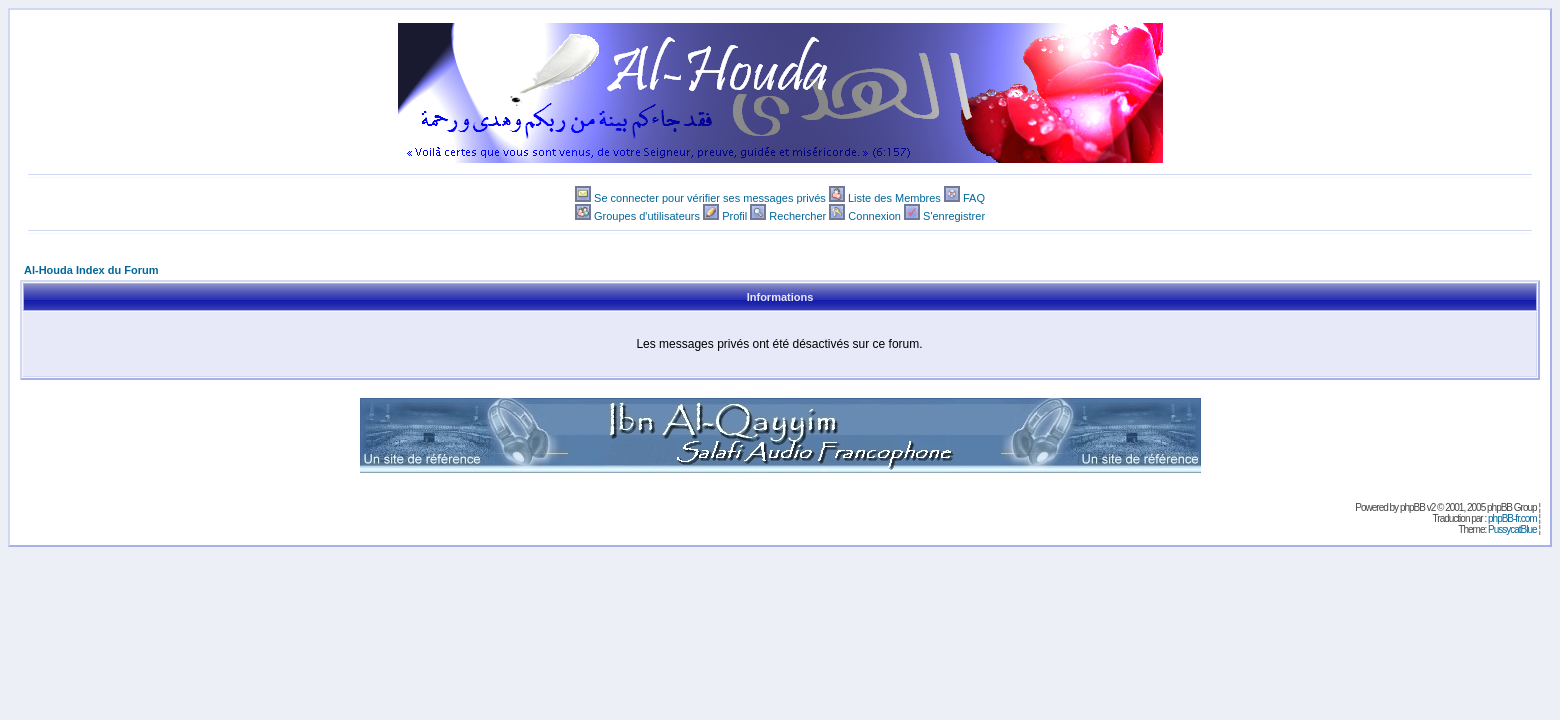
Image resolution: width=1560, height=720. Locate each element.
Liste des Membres (894, 198)
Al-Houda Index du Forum (91, 270)
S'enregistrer (954, 216)
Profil (734, 216)
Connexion (874, 216)
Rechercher (797, 216)
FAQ (974, 198)
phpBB (1412, 507)
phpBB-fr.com (1512, 518)
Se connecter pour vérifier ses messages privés (710, 198)
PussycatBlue (1512, 529)
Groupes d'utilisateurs (647, 216)
